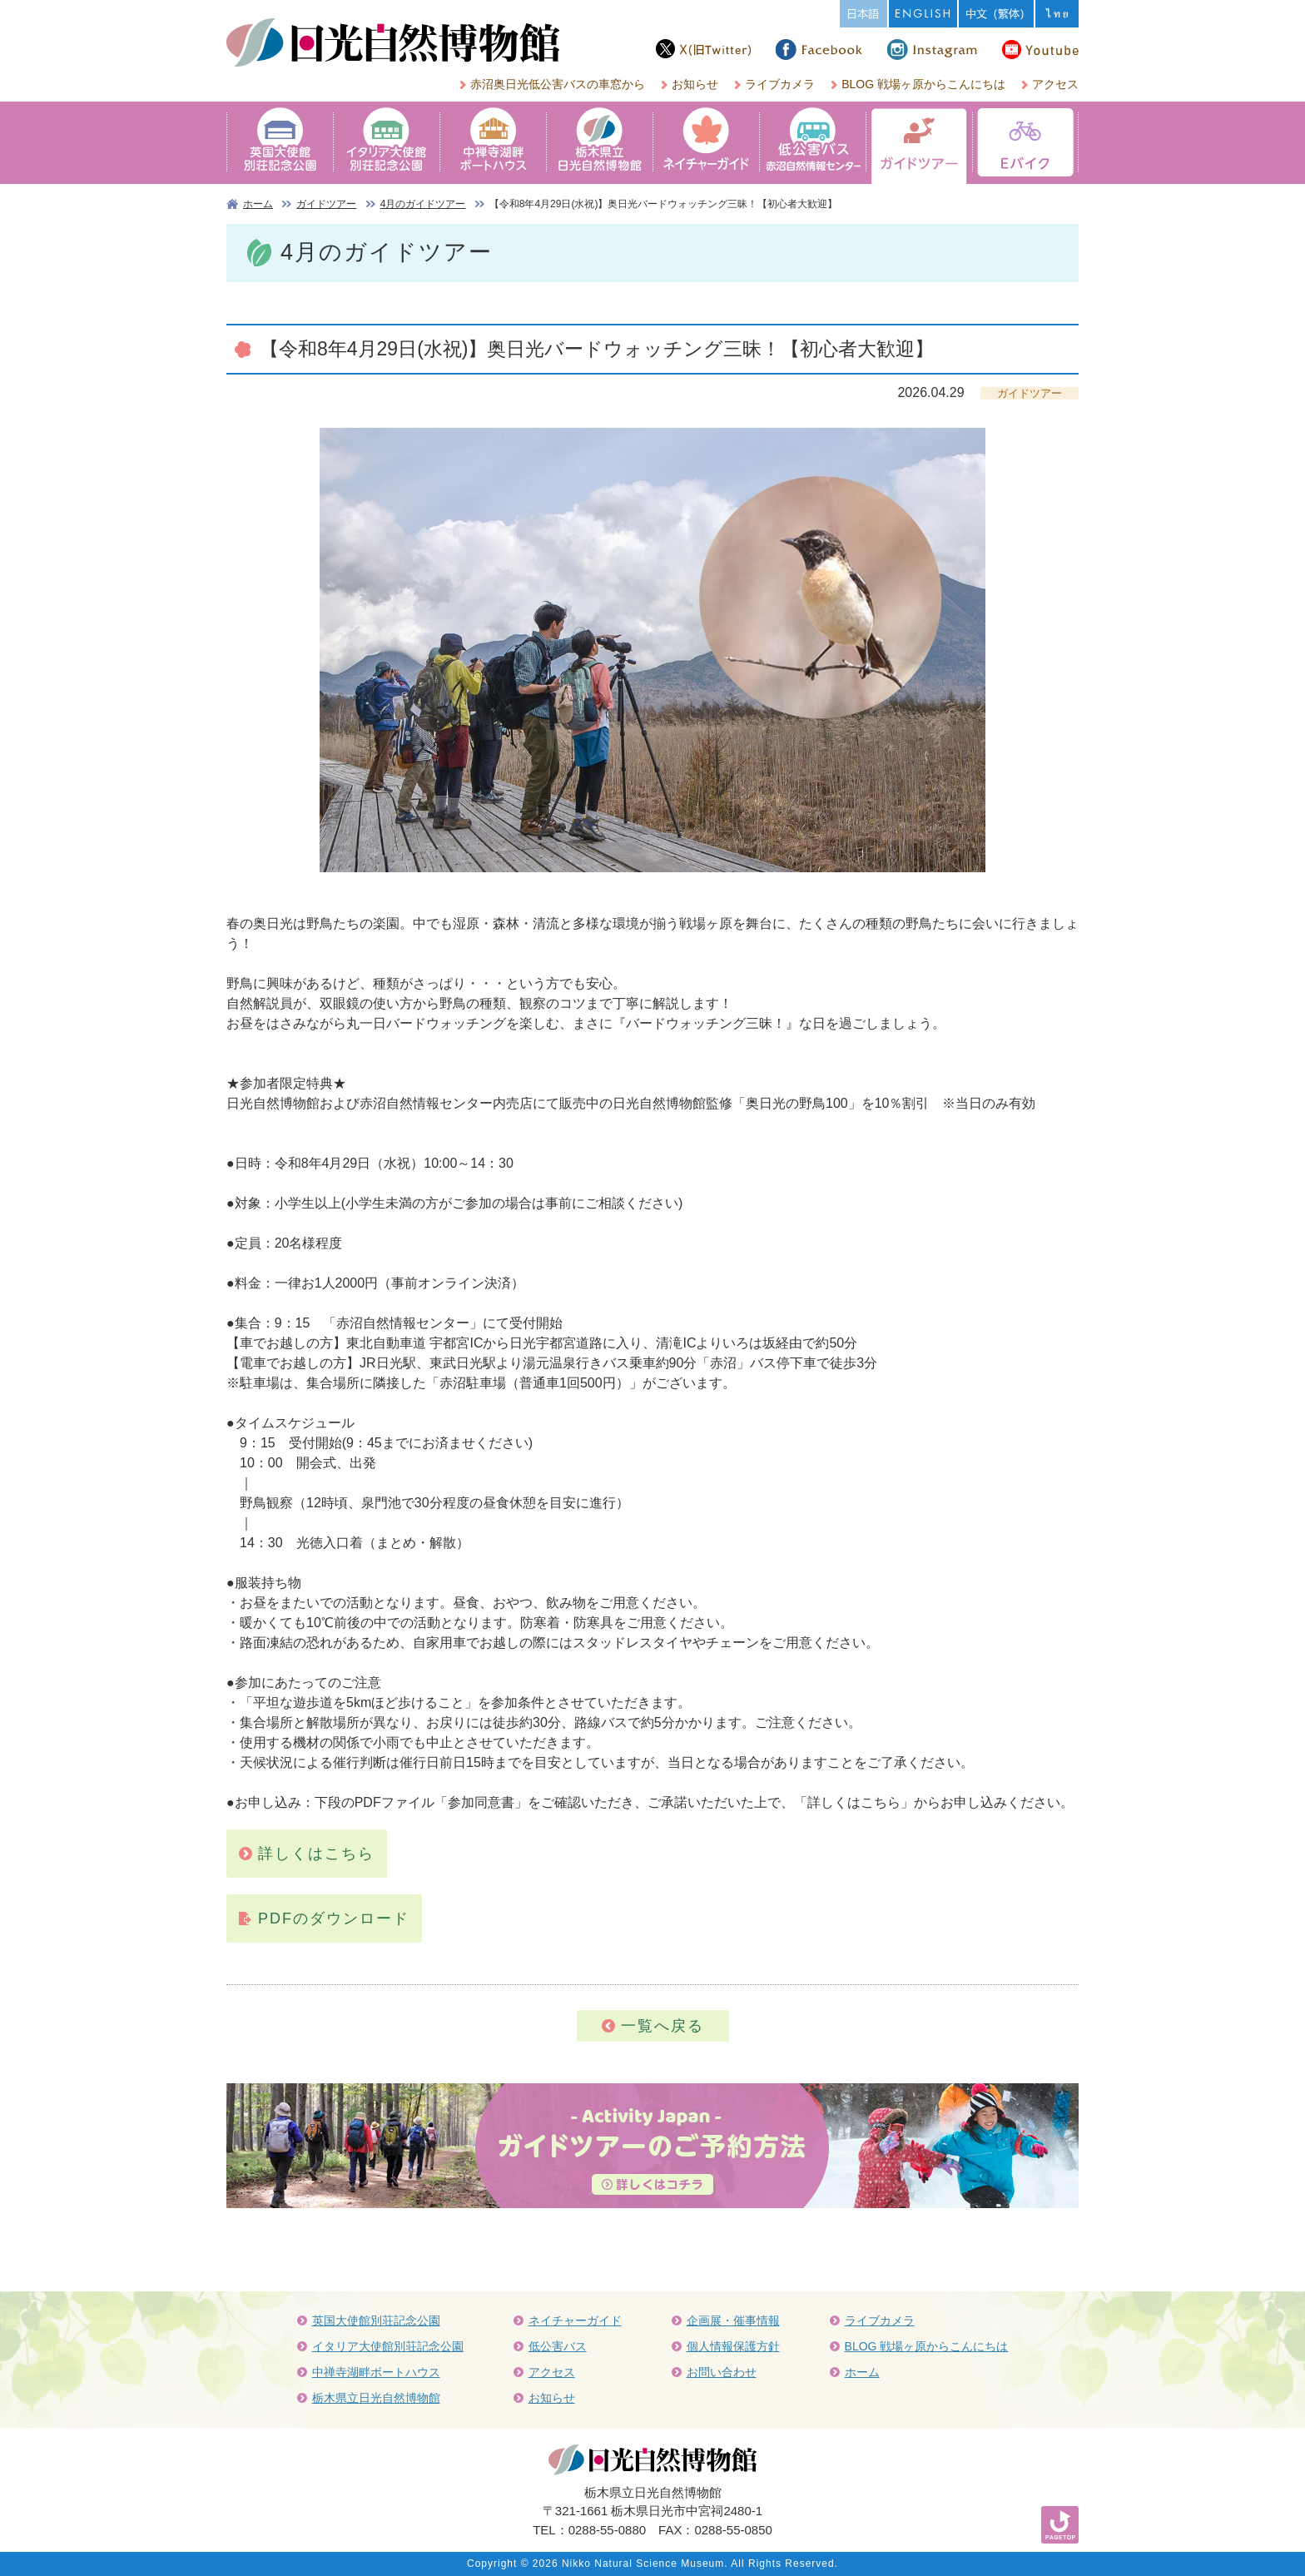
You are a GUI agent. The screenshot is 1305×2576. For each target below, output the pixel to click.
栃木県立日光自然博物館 (376, 2398)
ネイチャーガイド (575, 2320)
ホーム (258, 204)
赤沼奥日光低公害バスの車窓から (557, 84)
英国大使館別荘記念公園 (376, 2320)
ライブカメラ (780, 84)
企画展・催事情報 (733, 2320)
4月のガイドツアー (423, 204)
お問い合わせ (722, 2372)
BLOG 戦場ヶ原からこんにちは (923, 84)
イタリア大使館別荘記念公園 (388, 2346)
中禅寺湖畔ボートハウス (376, 2372)
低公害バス (557, 2346)
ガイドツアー (326, 204)
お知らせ (695, 84)
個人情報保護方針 (733, 2346)
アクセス (1055, 84)
